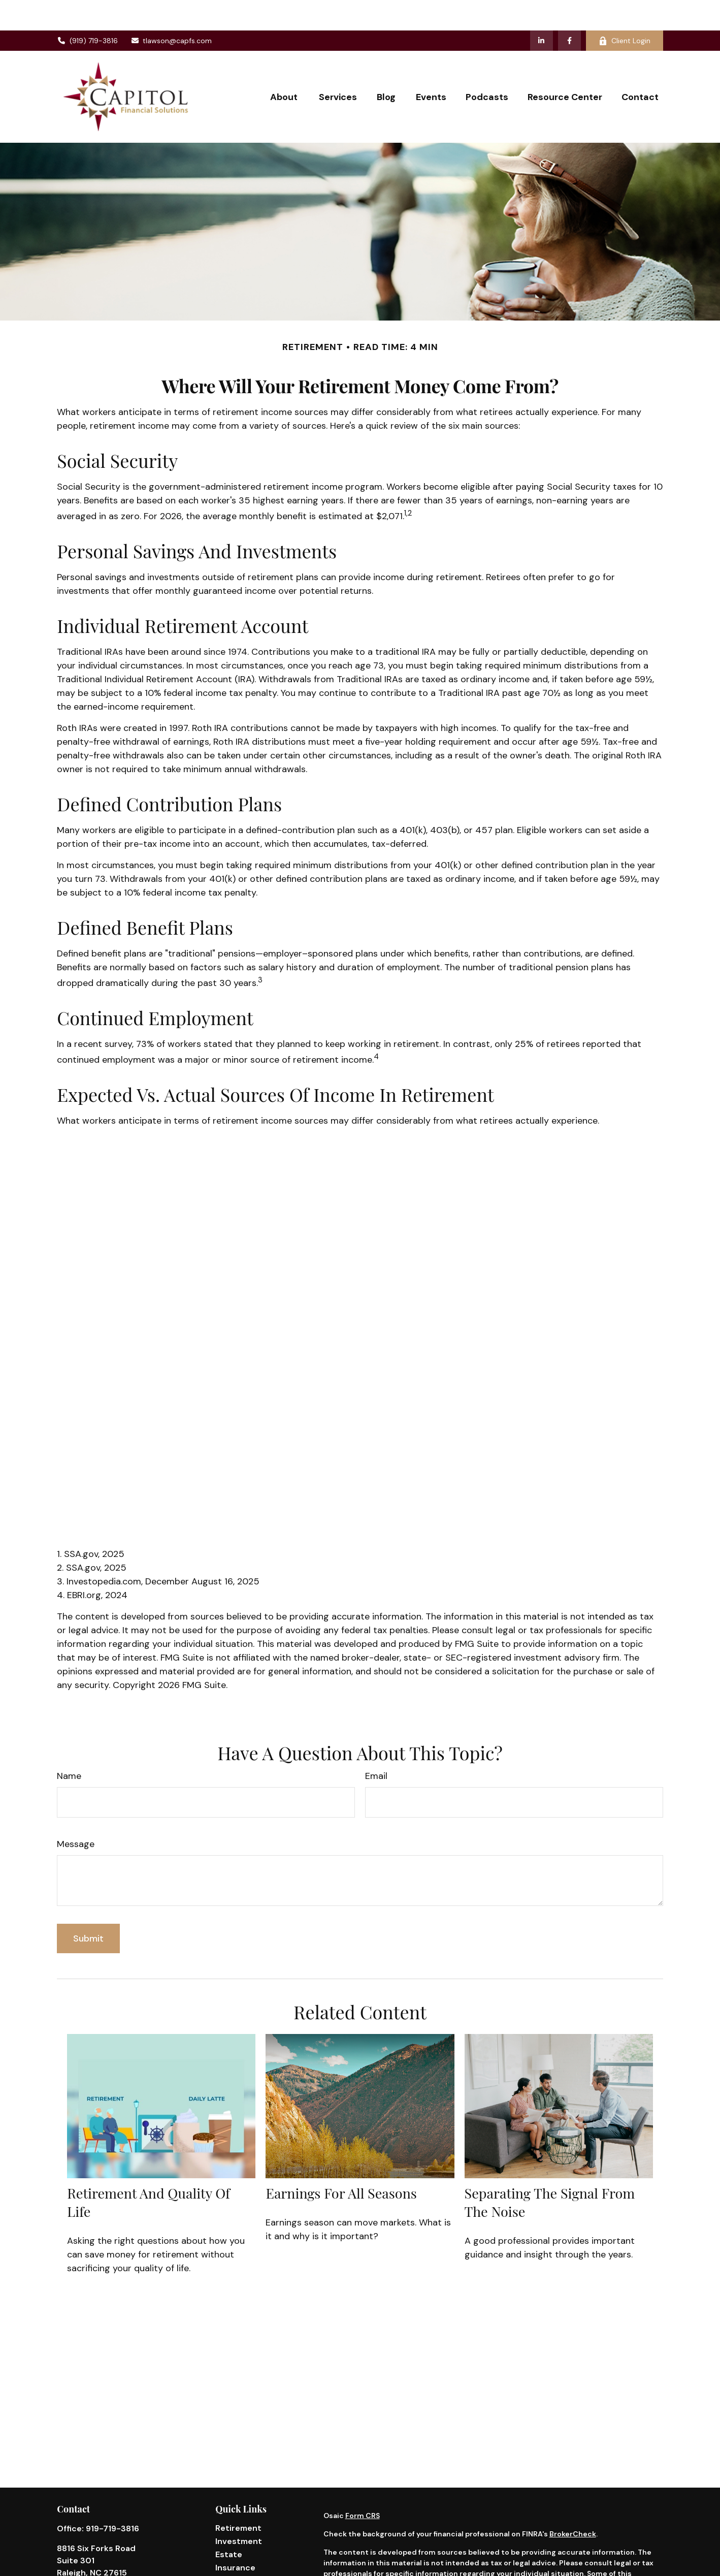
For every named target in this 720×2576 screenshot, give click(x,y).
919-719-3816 (112, 2498)
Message (75, 1813)
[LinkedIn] (541, 10)
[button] (285, 66)
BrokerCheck (572, 2503)
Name (69, 1745)
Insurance (235, 2537)
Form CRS (362, 2485)
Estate (228, 2524)
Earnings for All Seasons (341, 2162)
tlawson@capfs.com (171, 10)
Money (228, 2563)
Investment (238, 2510)
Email (376, 1745)
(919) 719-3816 (87, 10)
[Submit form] (88, 1908)
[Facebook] (569, 10)
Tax (222, 2550)
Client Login (624, 10)
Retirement (238, 2497)
